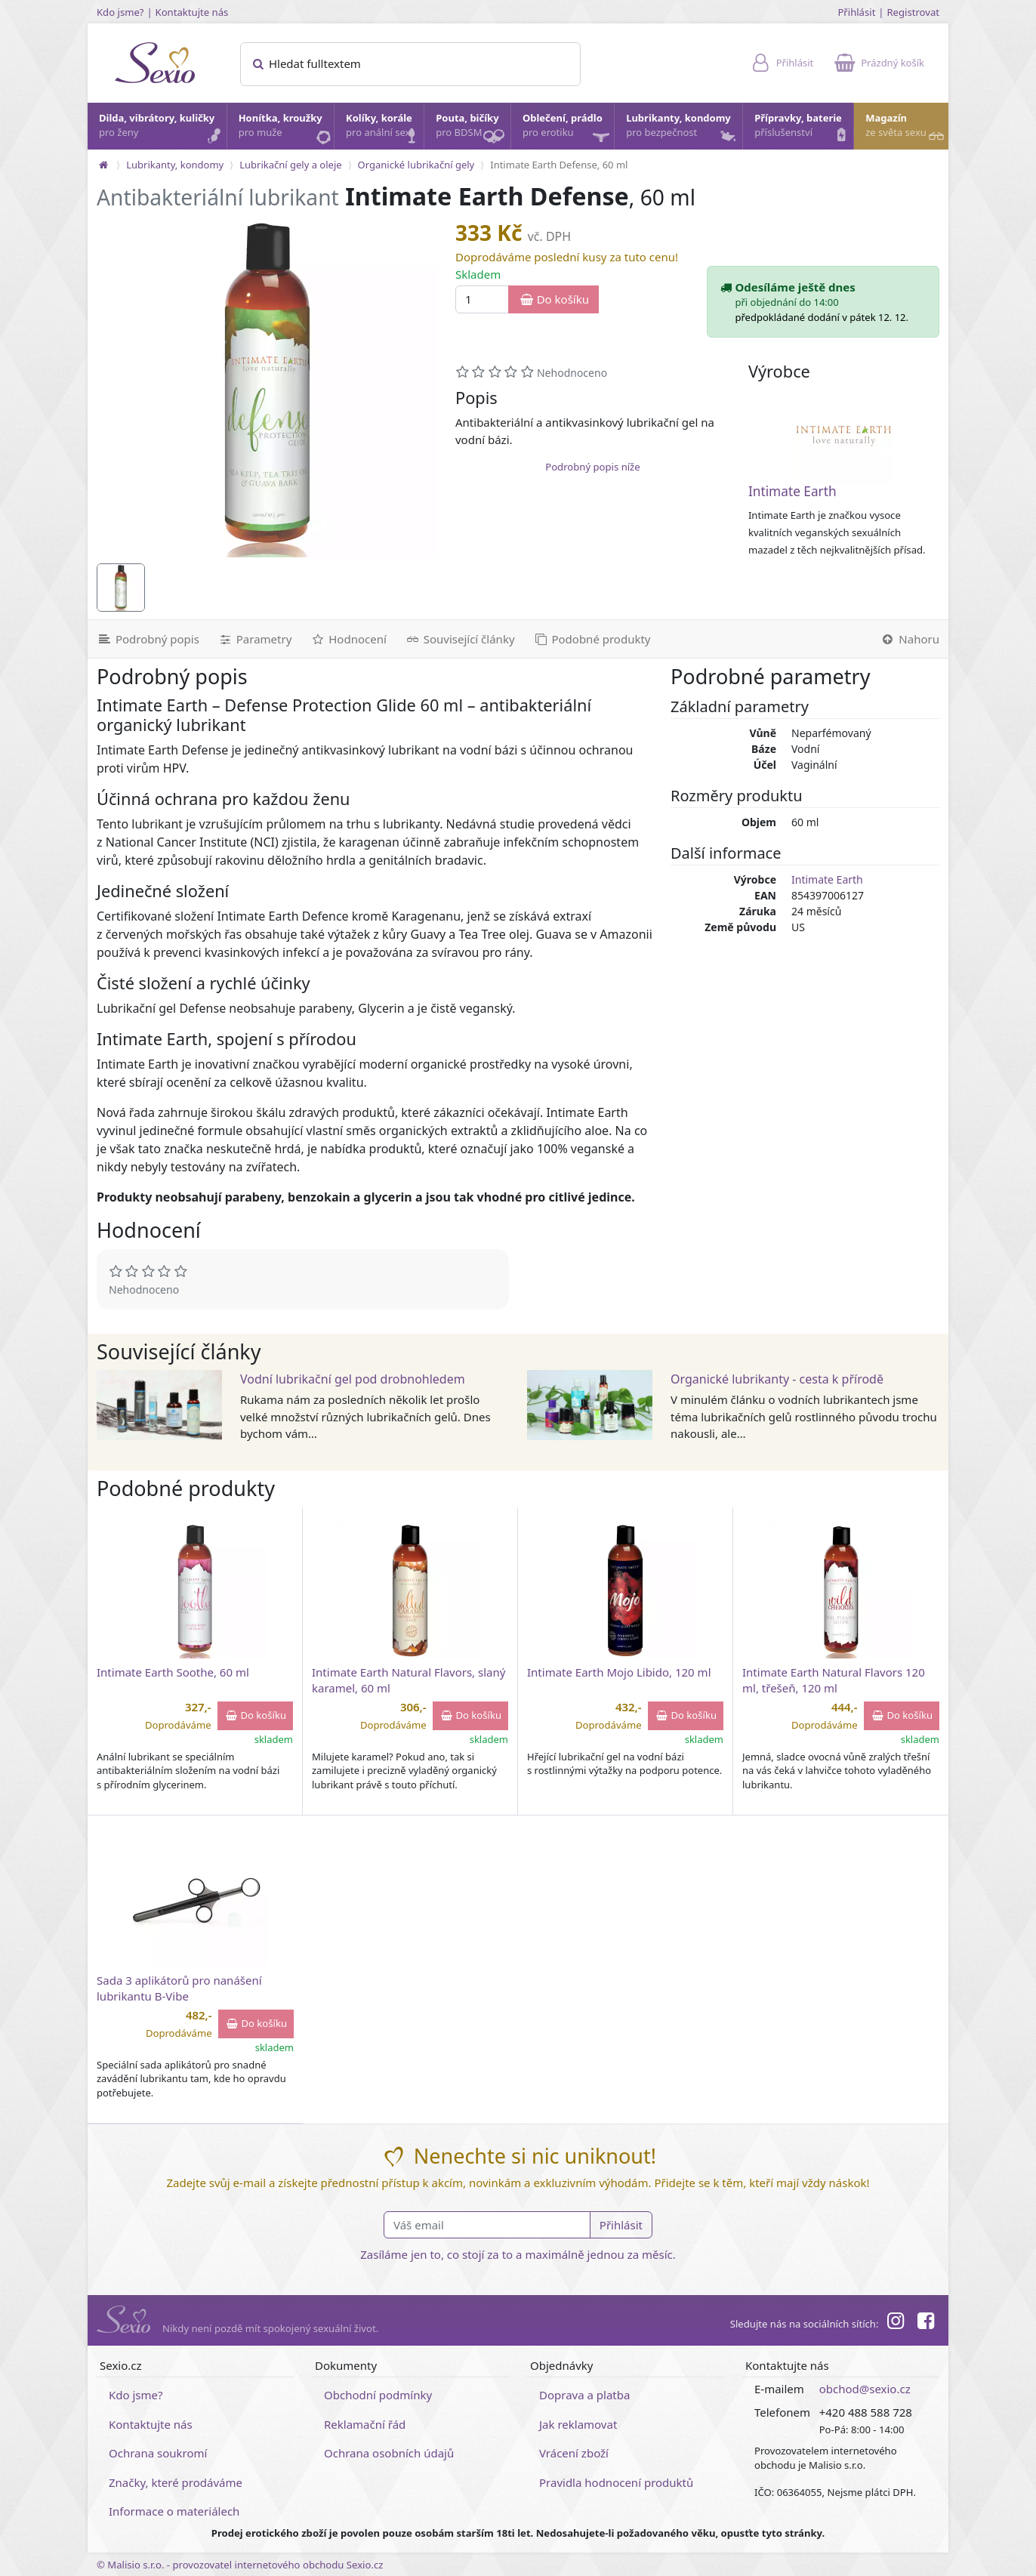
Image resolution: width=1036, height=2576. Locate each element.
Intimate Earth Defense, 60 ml (558, 164)
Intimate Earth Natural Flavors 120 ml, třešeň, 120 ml (833, 1679)
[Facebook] (925, 2323)
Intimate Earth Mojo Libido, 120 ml (619, 1672)
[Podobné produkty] (592, 639)
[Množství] (482, 299)
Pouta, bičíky (472, 130)
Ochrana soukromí (158, 2452)
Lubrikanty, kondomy (682, 129)
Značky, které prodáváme (175, 2482)
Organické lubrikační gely (416, 164)
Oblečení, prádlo (567, 130)
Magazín (906, 129)
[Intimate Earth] (843, 435)
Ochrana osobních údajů (389, 2452)
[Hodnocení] (348, 639)
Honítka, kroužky (285, 129)
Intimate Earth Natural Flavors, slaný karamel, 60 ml (408, 1679)
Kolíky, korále (384, 129)
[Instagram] (894, 2323)
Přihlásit (856, 12)
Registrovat (912, 12)
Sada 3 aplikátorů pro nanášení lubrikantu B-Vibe (179, 1988)
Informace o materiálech (174, 2511)
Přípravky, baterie (803, 129)
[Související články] (460, 639)
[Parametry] (254, 639)
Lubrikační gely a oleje (290, 164)
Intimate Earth (792, 491)
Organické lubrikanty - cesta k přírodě (777, 1379)
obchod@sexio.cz (865, 2388)
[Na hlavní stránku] (103, 164)
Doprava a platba (584, 2394)
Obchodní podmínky (378, 2394)
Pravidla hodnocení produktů (616, 2482)
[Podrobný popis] (148, 639)
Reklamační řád (364, 2424)
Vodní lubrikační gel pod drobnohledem (352, 1379)
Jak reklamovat (578, 2424)
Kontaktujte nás (192, 12)
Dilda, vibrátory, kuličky (162, 129)
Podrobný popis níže (592, 467)
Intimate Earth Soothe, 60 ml (173, 1672)
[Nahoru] (909, 639)
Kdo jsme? (120, 12)
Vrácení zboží (574, 2452)
